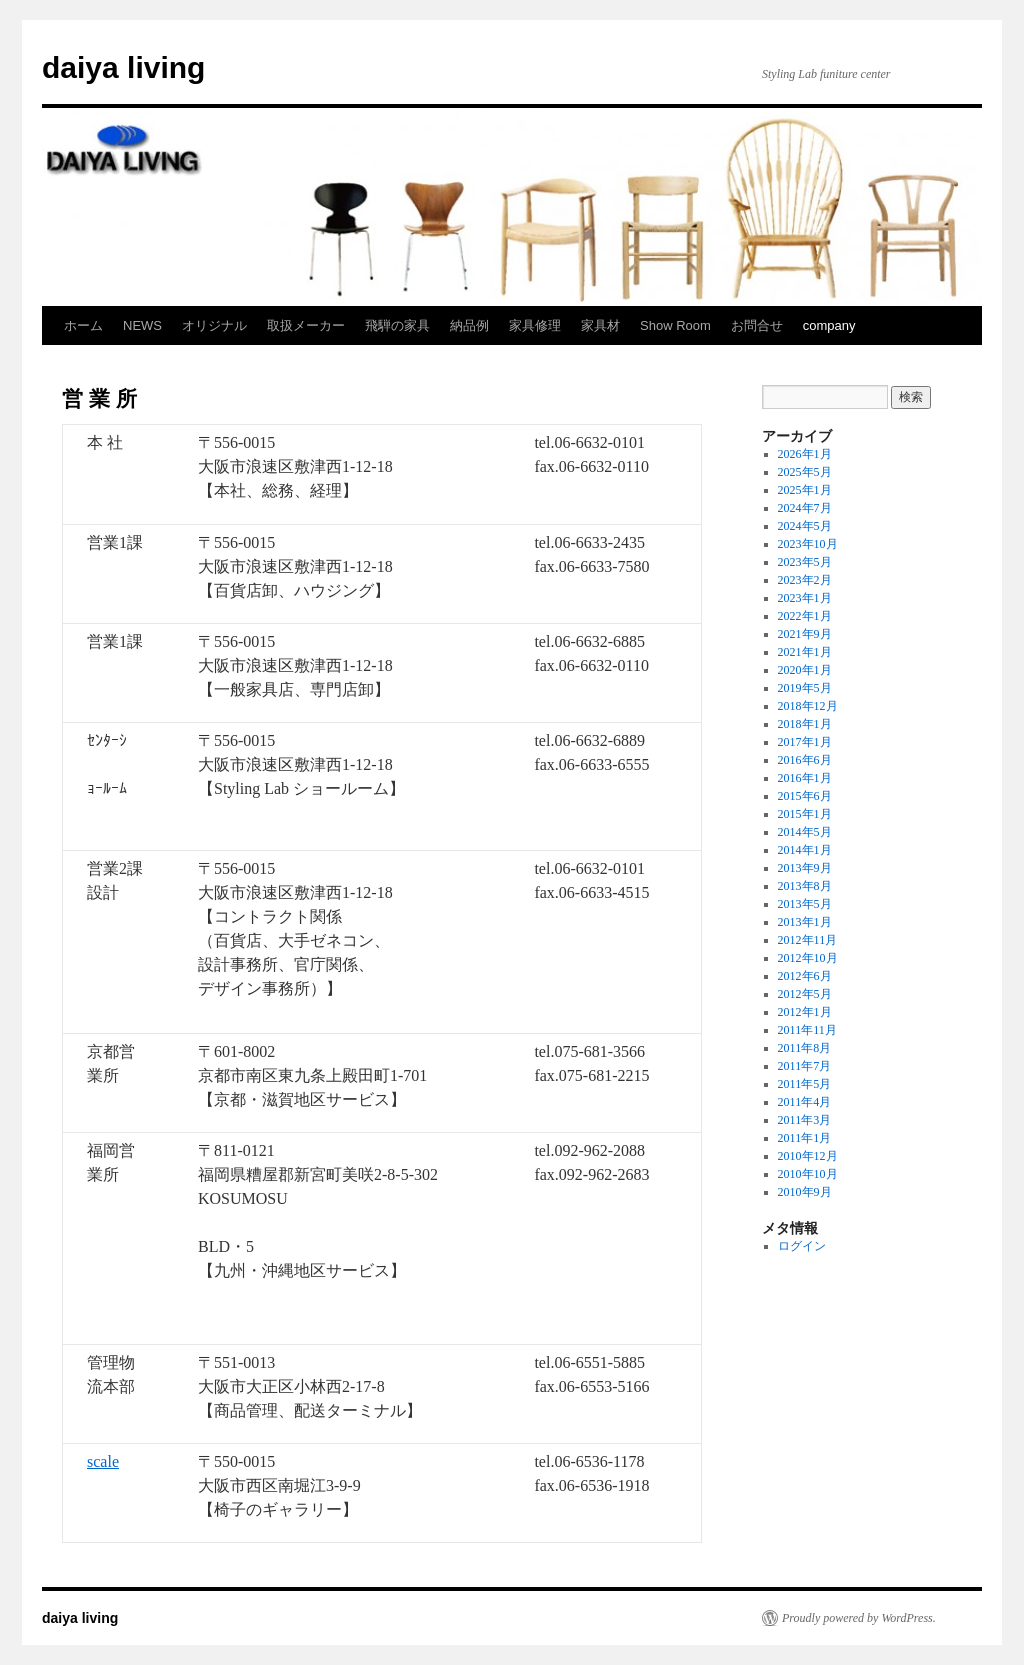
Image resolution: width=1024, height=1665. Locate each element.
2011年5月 (805, 1084)
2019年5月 (805, 688)
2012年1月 (805, 1012)
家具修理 (535, 325)
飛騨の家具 (397, 325)
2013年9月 (805, 868)
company (829, 325)
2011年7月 (805, 1066)
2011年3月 (805, 1120)
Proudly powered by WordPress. (859, 1618)
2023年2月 (805, 580)
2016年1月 (805, 778)
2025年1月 (805, 490)
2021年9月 (805, 634)
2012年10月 (808, 958)
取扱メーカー (306, 325)
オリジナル (214, 325)
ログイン (802, 1246)
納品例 (469, 325)
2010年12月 (808, 1156)
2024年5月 (805, 526)
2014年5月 (805, 832)
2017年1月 (805, 742)
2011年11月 (807, 1030)
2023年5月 (805, 562)
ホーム (83, 325)
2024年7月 (805, 508)
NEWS (142, 325)
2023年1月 (805, 598)
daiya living (123, 67)
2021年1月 (805, 652)
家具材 (600, 325)
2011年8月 (805, 1048)
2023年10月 (808, 544)
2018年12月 (808, 706)
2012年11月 (808, 940)
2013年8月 (805, 886)
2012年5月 (805, 994)
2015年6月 (805, 796)
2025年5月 (805, 472)
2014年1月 (805, 850)
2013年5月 (805, 904)
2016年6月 (805, 760)
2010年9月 (805, 1192)
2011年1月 (805, 1138)
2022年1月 (805, 616)
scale (103, 1461)
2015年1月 (805, 814)
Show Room (675, 325)
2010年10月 (808, 1174)
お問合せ (757, 325)
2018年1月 (805, 724)
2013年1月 (805, 922)
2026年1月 (805, 454)
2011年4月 (805, 1102)
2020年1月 (805, 670)
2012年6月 (805, 976)
